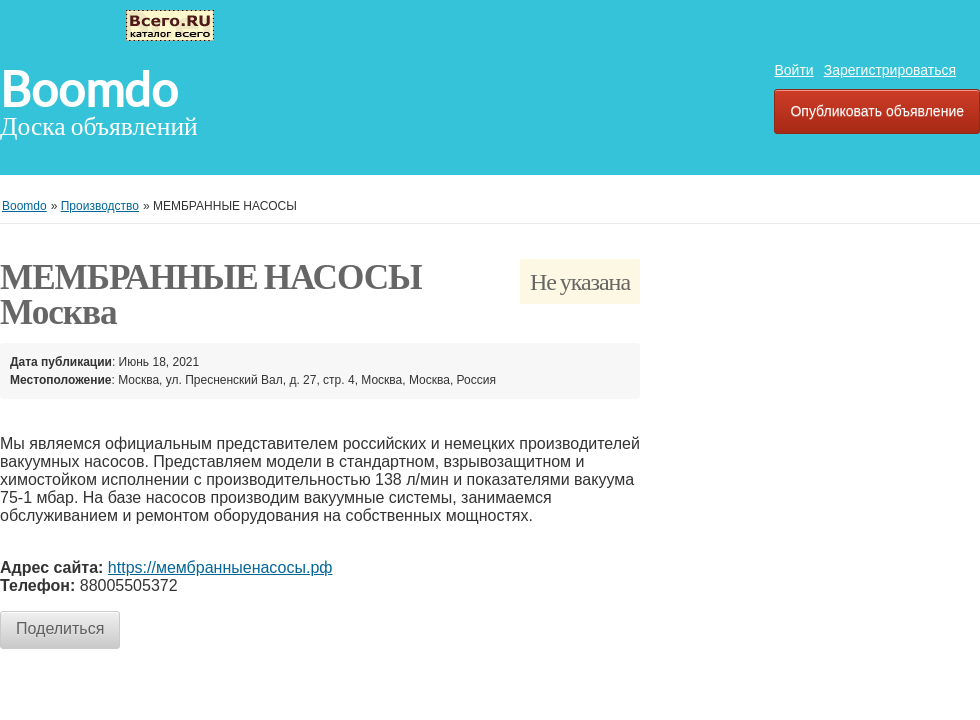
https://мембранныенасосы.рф (220, 567)
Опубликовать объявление (877, 111)
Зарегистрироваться (890, 70)
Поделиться (60, 628)
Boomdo (89, 90)
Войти (793, 70)
